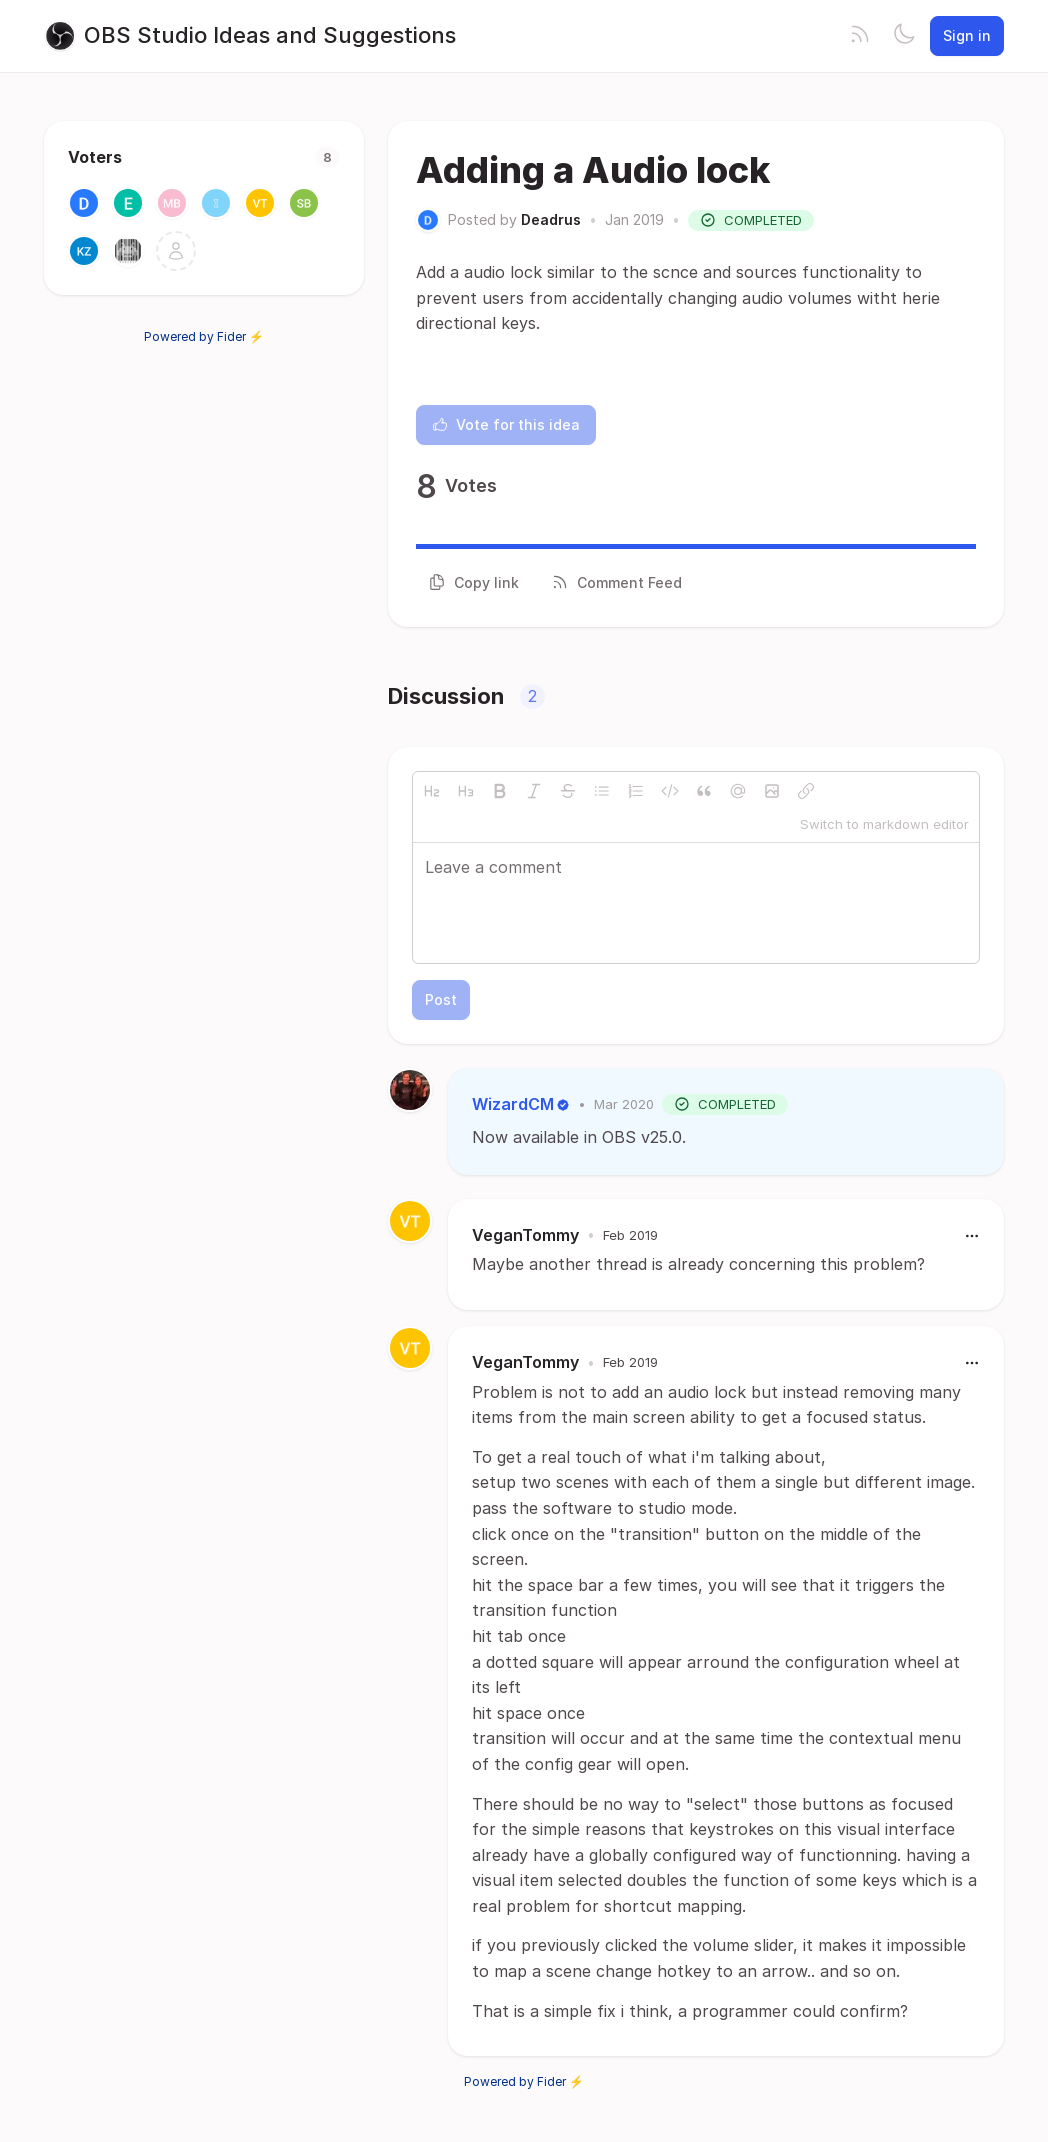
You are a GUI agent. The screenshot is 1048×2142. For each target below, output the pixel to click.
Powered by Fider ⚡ (204, 336)
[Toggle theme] (904, 36)
